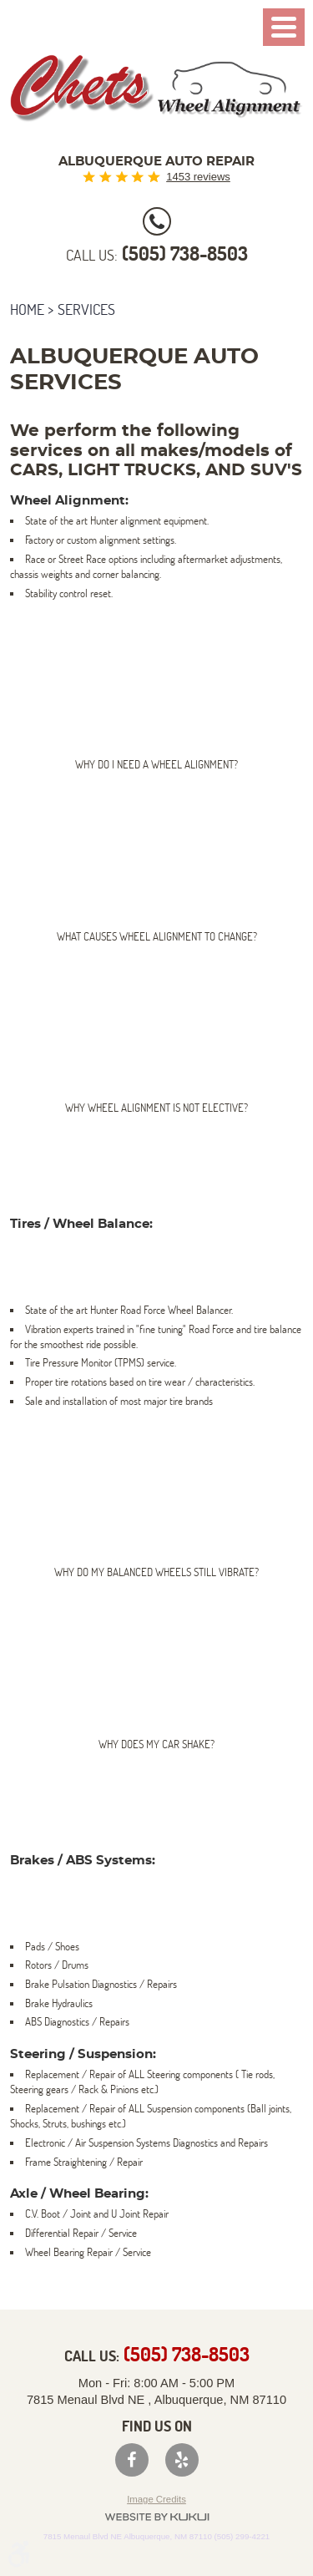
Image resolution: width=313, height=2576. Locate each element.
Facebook (132, 2460)
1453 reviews (198, 176)
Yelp (182, 2460)
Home (27, 309)
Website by (156, 2517)
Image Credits (156, 2499)
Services (86, 309)
